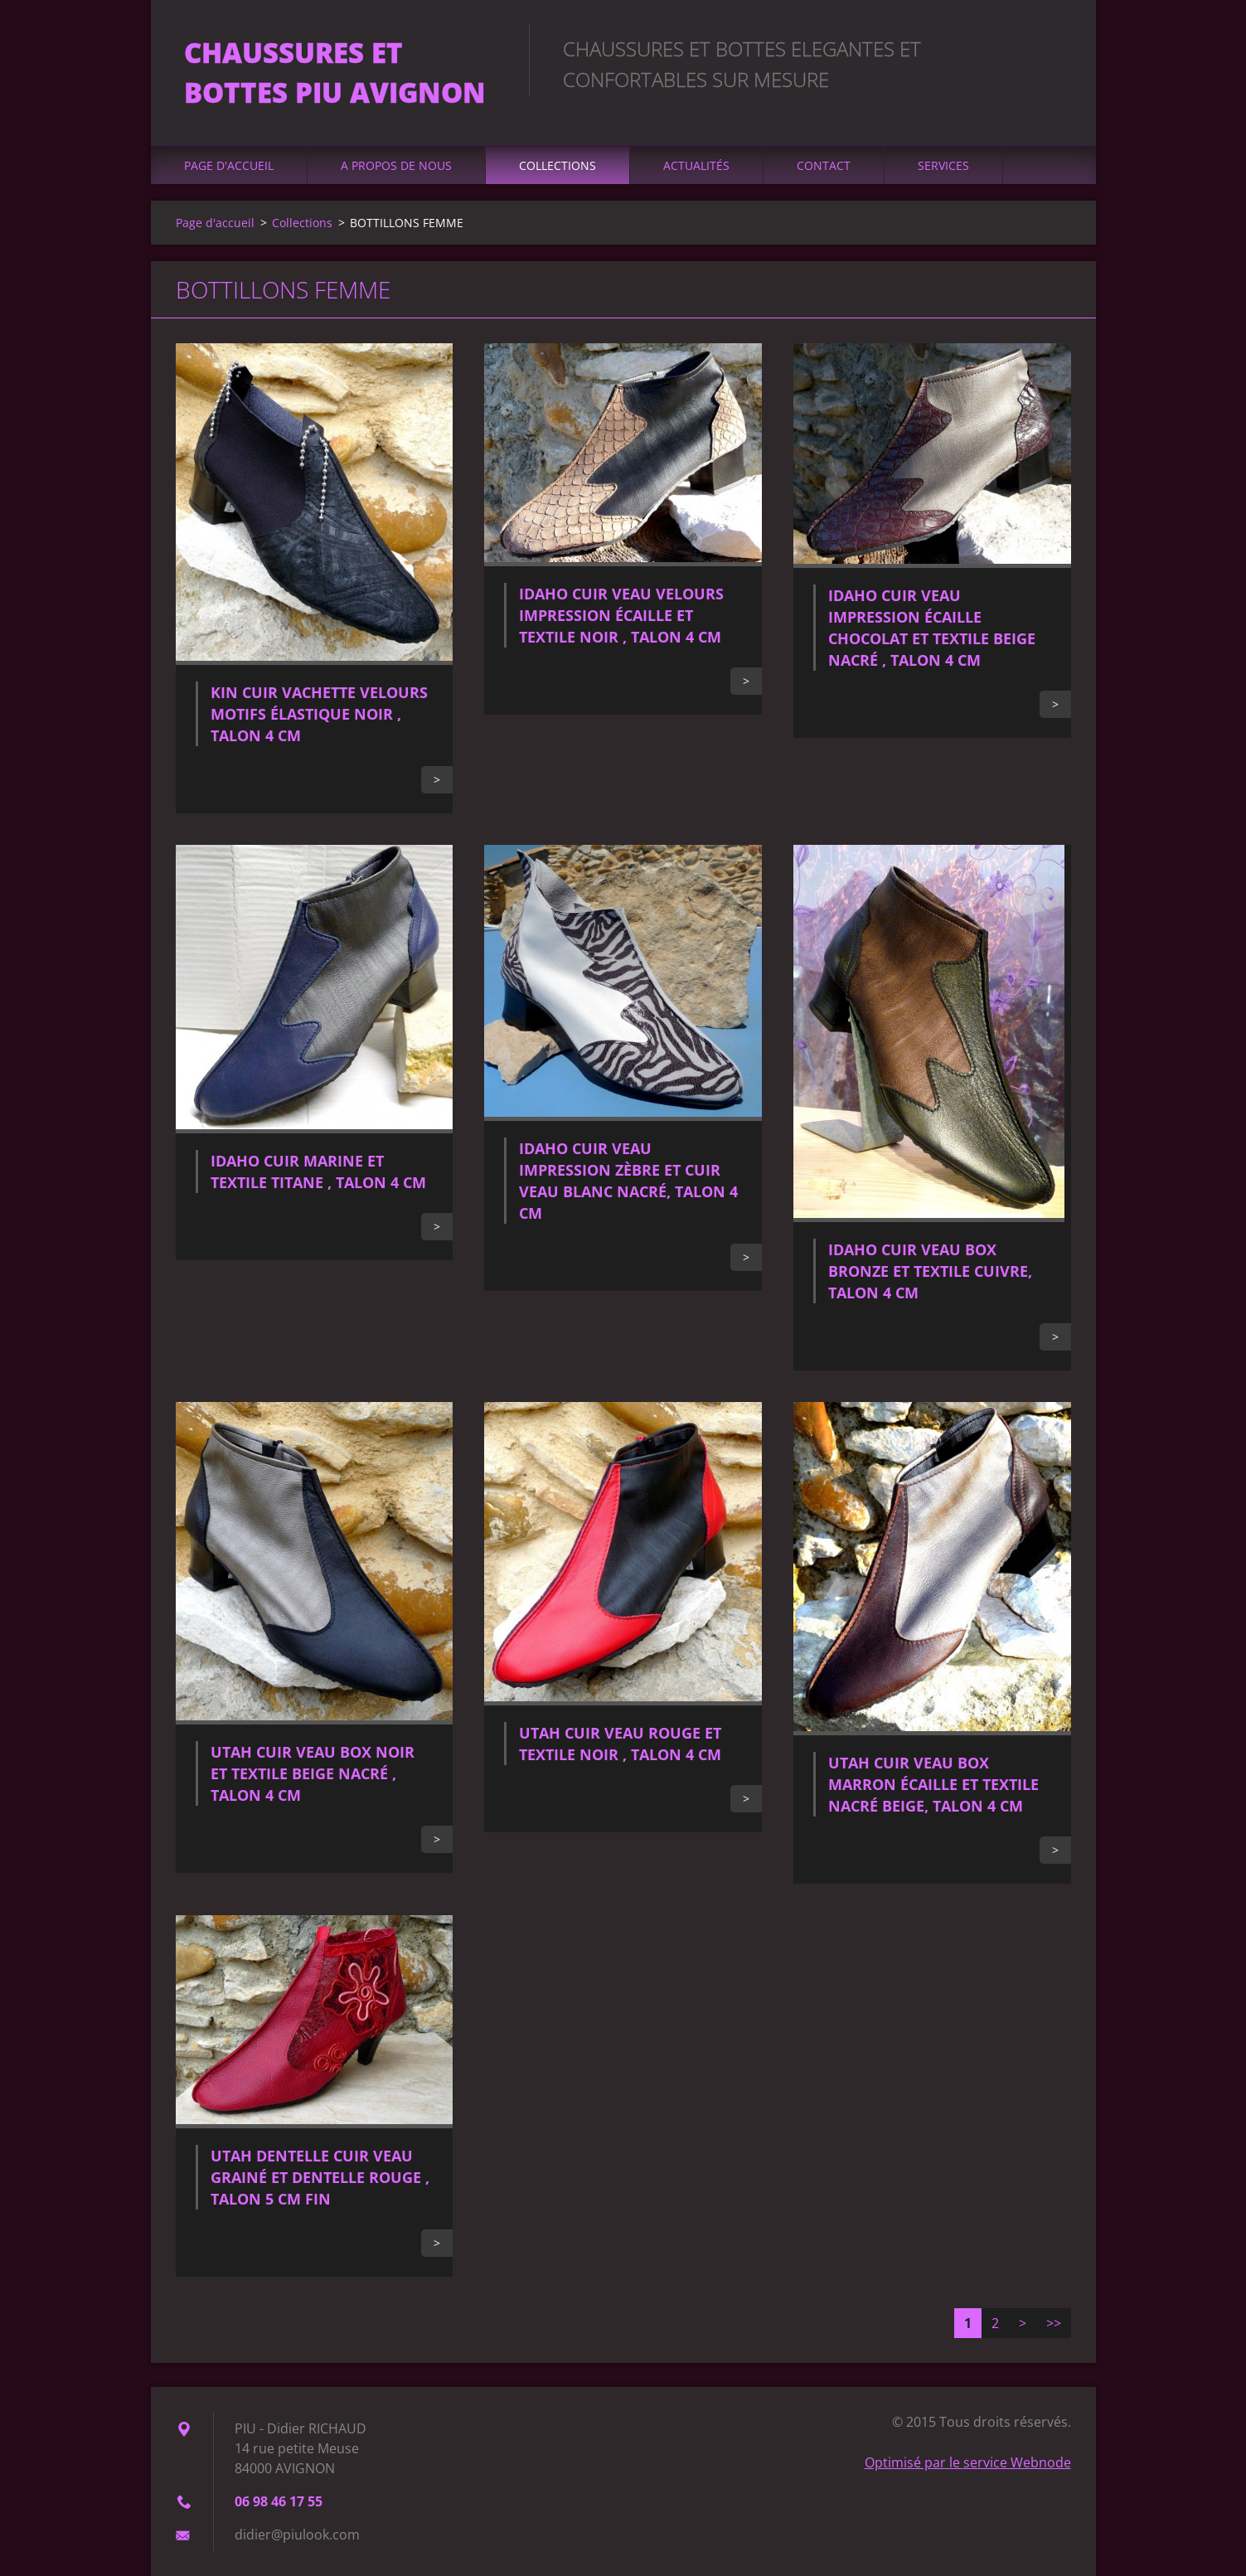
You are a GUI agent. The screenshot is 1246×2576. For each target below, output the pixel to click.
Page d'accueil (229, 165)
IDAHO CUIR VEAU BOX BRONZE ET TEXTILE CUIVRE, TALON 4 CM (930, 1271)
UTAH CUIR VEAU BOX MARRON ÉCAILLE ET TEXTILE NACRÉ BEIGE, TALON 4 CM (933, 1784)
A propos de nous (396, 165)
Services (943, 165)
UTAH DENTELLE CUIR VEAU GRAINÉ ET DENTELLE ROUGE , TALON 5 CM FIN (320, 2177)
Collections (557, 165)
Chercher (1053, 48)
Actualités (696, 165)
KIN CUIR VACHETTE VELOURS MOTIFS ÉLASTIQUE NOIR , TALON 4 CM (319, 713)
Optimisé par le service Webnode (968, 2462)
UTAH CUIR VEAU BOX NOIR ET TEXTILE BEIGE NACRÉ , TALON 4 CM (313, 1773)
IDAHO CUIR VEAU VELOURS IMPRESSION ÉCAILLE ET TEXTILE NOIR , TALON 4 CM (621, 615)
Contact (824, 165)
